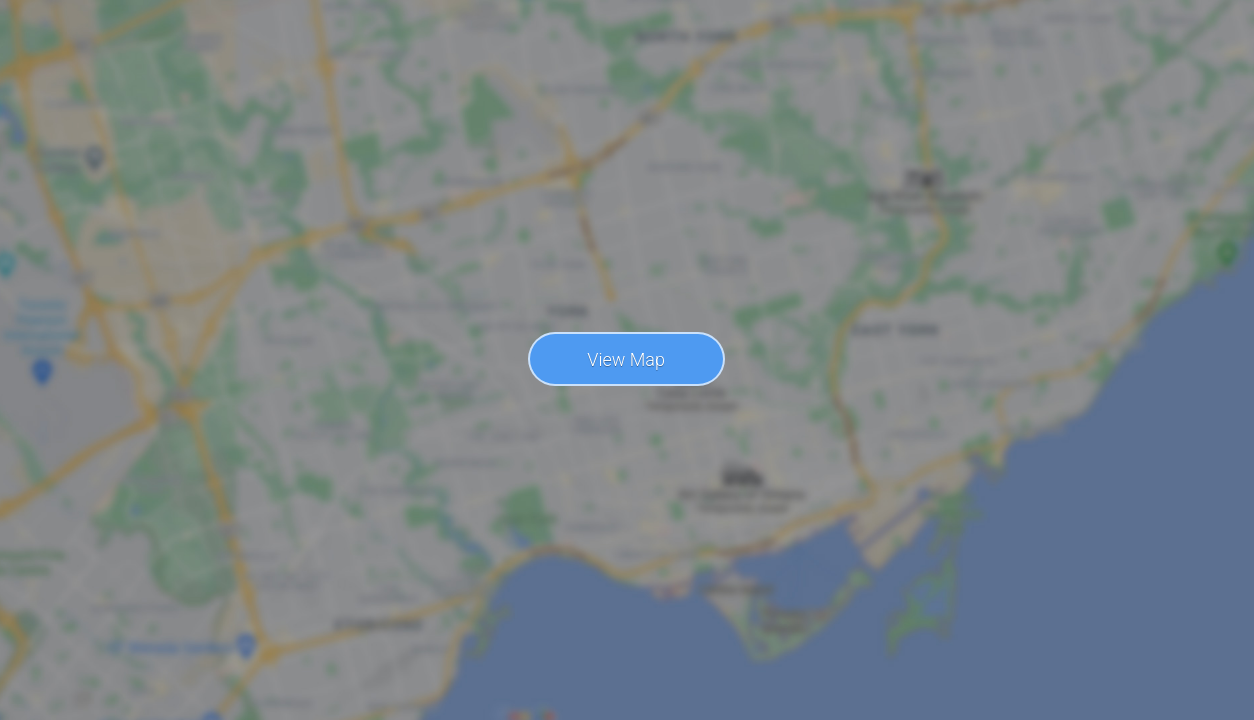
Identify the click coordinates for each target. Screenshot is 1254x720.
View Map (626, 359)
